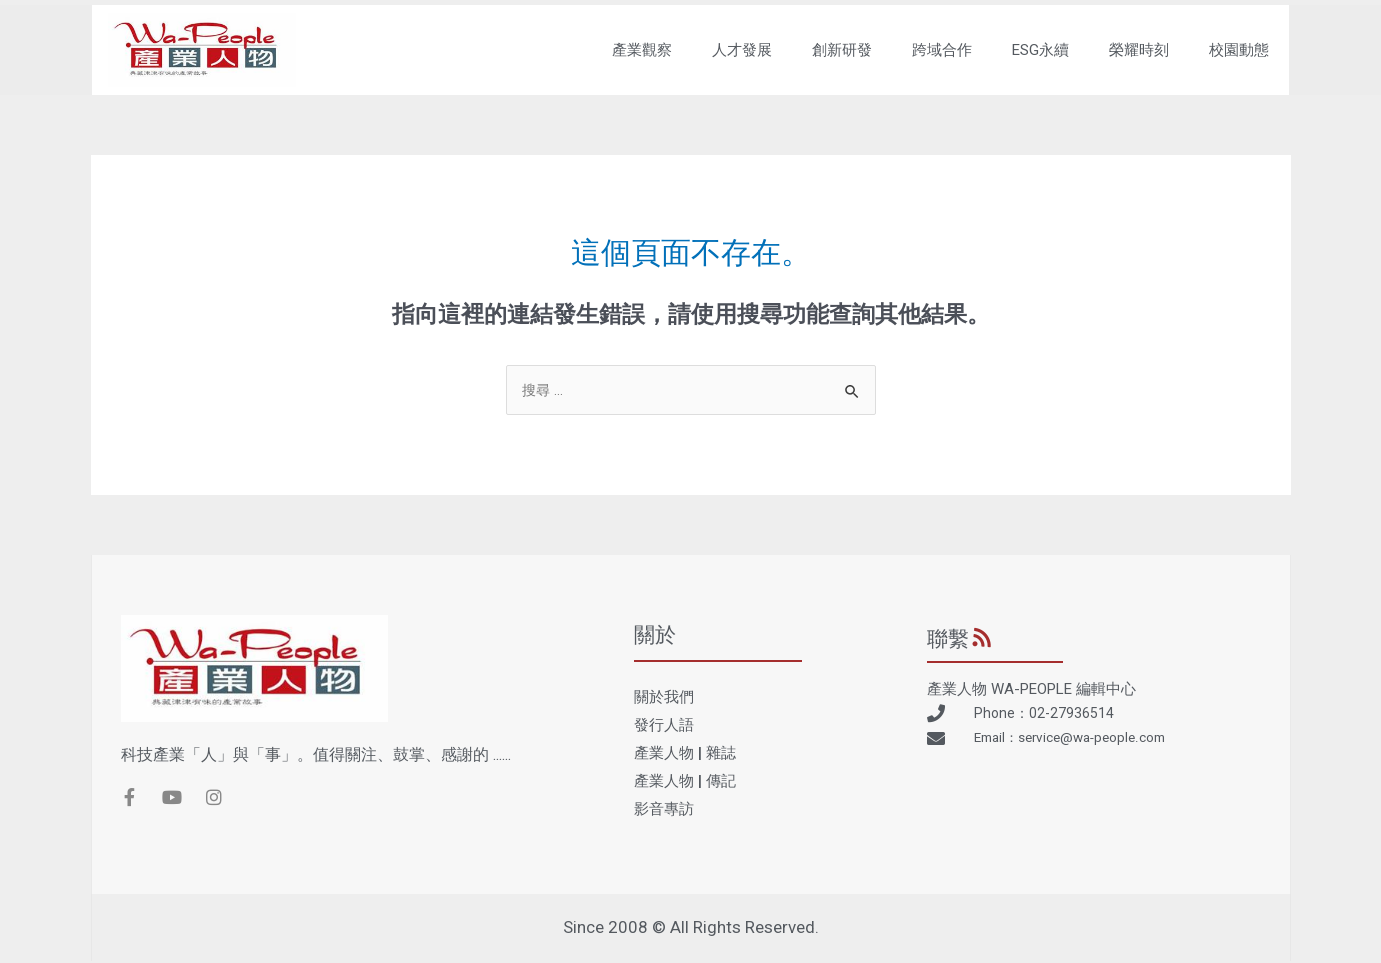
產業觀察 (640, 50)
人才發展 (740, 50)
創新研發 (840, 50)
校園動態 (1237, 50)
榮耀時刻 (1137, 50)
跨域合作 (940, 50)
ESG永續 (1038, 50)
